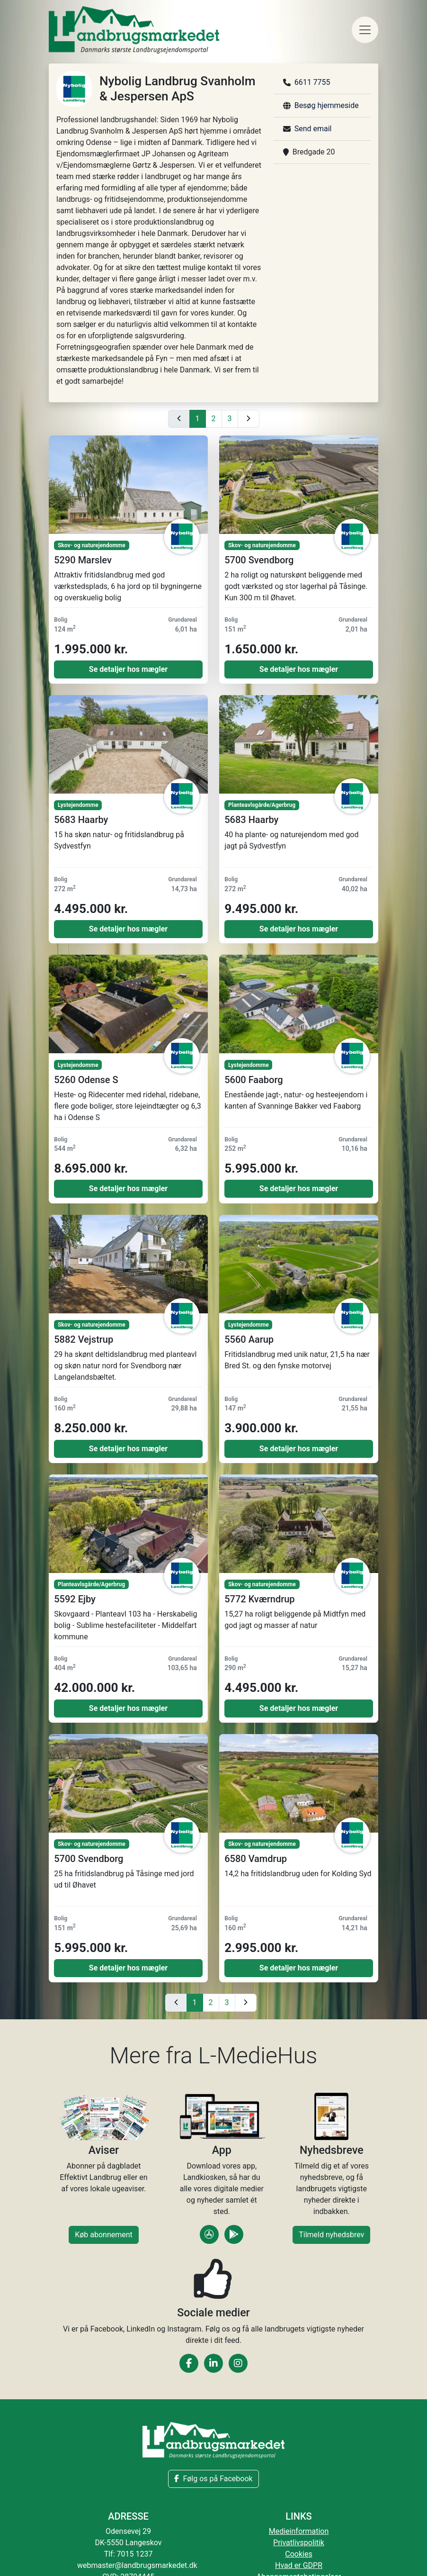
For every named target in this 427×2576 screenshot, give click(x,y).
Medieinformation (299, 2531)
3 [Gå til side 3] (230, 418)
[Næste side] (248, 419)
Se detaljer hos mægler (128, 669)
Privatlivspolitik (298, 2542)
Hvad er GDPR (298, 2565)
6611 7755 (312, 82)
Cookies (298, 2553)
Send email (313, 128)
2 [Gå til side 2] (214, 418)
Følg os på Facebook (213, 2478)
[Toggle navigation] (365, 30)
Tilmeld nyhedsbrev (331, 2234)
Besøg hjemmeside (326, 105)
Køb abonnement (104, 2234)
